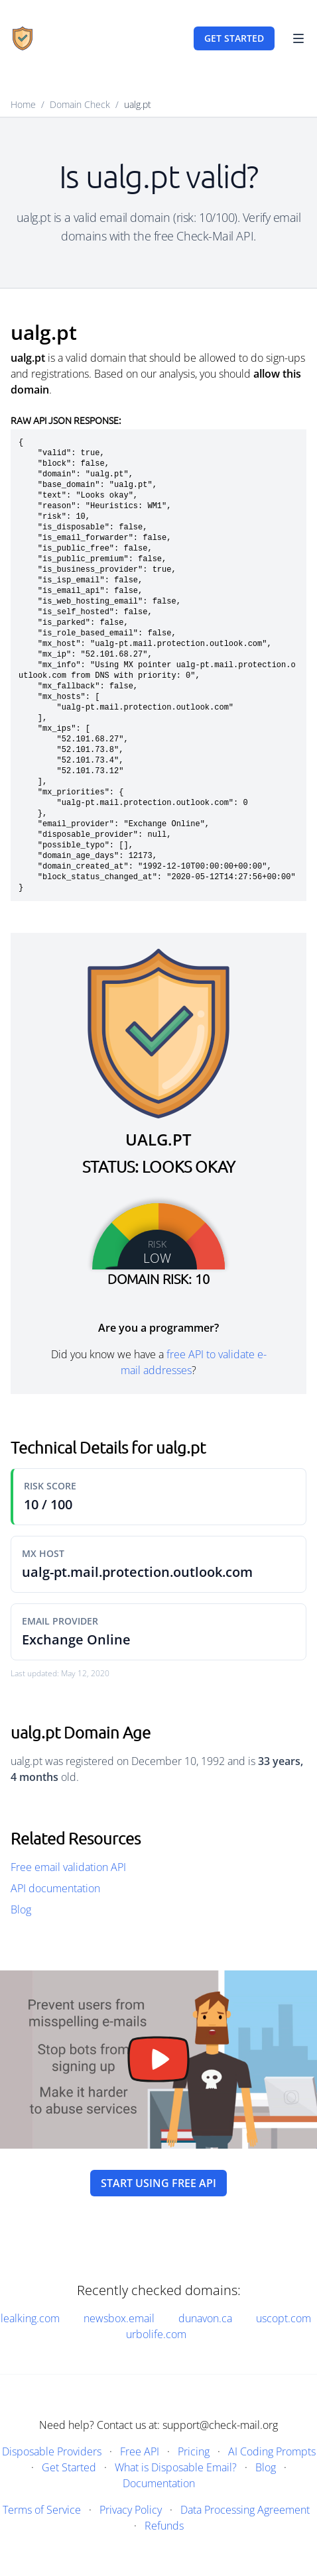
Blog (21, 1909)
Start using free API (158, 2183)
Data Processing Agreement (245, 2509)
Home (23, 104)
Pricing (194, 2451)
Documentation (159, 2483)
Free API (139, 2451)
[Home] (22, 38)
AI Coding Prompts (272, 2451)
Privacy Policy (130, 2509)
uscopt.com (283, 2318)
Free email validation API (68, 1867)
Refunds (164, 2525)
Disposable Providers (51, 2451)
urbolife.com (156, 2334)
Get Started (69, 2467)
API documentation (55, 1888)
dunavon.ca (205, 2318)
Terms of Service (42, 2509)
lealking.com (30, 2318)
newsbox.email (119, 2318)
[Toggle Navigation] (298, 38)
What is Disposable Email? (176, 2467)
